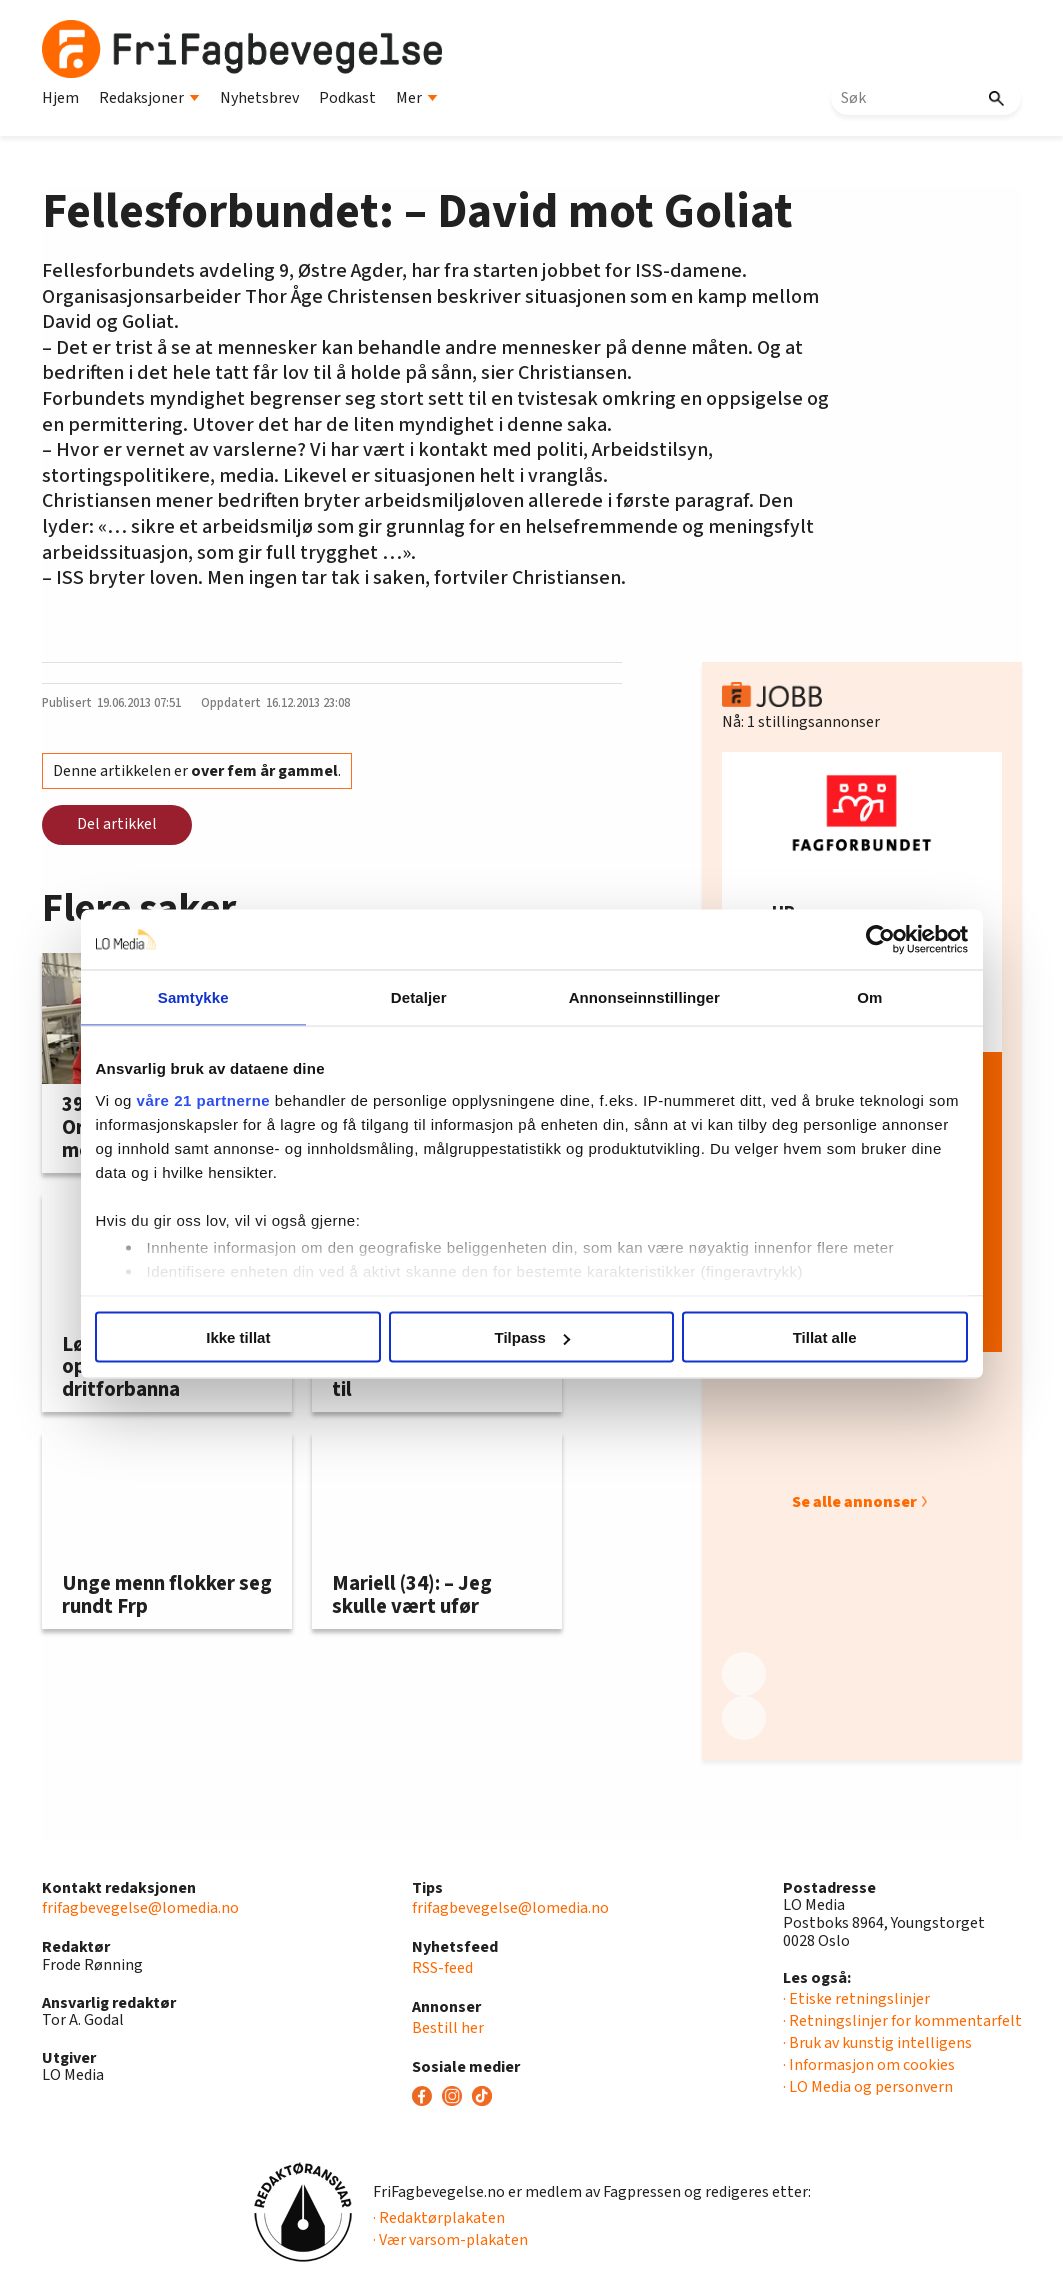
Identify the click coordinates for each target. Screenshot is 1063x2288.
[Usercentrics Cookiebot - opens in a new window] (879, 940)
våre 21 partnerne (205, 1099)
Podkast (347, 98)
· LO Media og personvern (868, 2087)
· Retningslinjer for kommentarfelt (902, 2021)
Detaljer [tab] (419, 997)
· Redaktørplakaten (439, 2218)
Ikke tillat (239, 1337)
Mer (417, 98)
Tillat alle (824, 1337)
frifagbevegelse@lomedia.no (140, 1908)
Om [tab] (868, 997)
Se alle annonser (854, 1502)
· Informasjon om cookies (869, 2065)
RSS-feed (442, 1968)
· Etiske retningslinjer (856, 1999)
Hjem (60, 98)
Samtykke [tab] (194, 997)
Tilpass (532, 1337)
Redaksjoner (149, 98)
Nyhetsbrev (259, 98)
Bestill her (448, 2028)
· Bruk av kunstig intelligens (877, 2043)
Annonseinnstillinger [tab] (643, 997)
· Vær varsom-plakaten (450, 2240)
